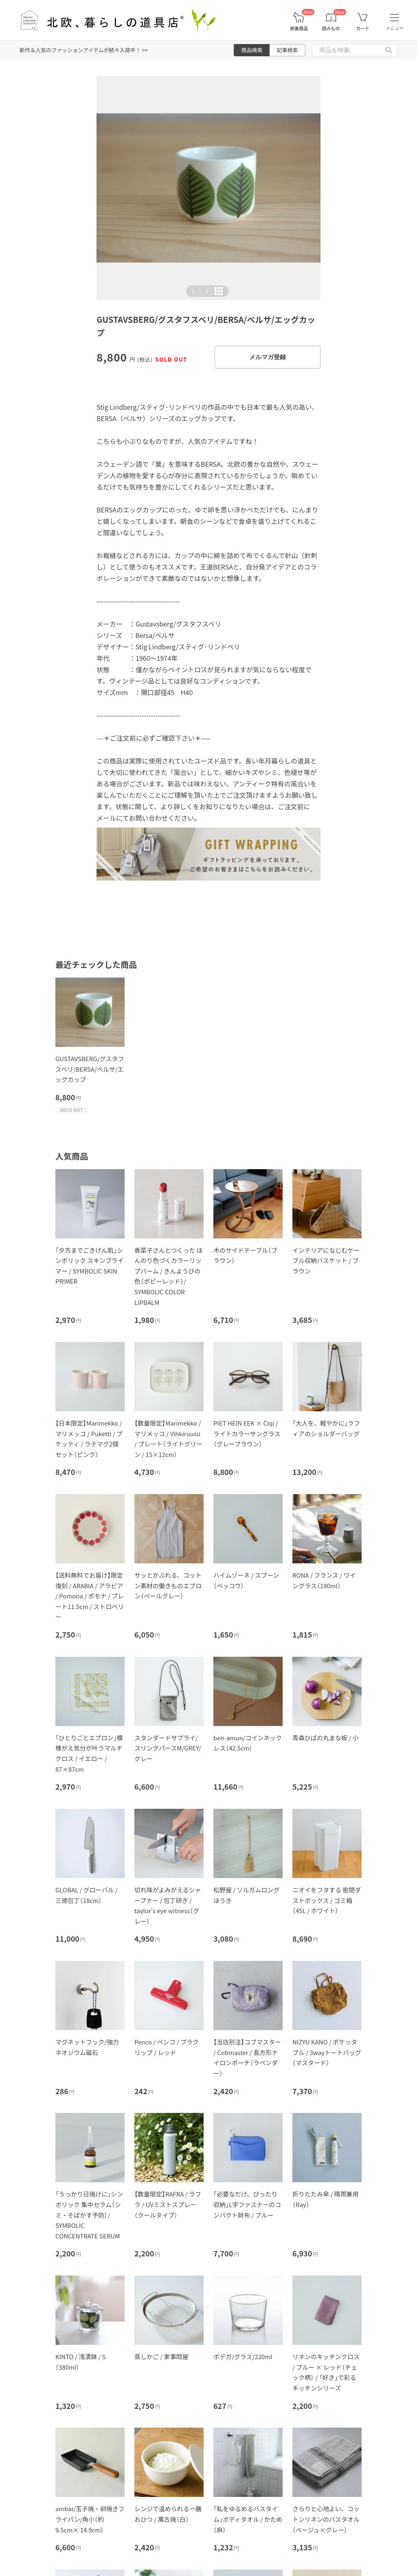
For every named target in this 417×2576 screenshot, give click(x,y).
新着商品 (299, 28)
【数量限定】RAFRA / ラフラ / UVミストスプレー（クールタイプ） (167, 2204)
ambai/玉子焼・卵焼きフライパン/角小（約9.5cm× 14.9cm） (90, 2519)
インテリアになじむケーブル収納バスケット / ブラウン (326, 1260)
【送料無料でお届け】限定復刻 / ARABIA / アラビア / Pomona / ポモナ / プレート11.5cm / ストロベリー (89, 1596)
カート (362, 28)
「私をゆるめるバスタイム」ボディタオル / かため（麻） (248, 2519)
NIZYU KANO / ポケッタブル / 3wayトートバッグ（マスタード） (326, 2052)
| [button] (200, 291)
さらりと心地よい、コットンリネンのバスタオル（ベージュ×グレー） (326, 2519)
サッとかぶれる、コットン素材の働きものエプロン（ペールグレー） (168, 1585)
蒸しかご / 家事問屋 (161, 2356)
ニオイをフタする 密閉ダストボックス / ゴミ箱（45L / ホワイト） (326, 1900)
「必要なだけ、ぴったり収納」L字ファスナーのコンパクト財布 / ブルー (247, 2204)
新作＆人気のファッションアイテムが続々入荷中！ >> (84, 50)
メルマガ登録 (267, 356)
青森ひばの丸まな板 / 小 (325, 1737)
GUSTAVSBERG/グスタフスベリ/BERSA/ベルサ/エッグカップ (89, 1069)
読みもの (331, 28)
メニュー (395, 28)
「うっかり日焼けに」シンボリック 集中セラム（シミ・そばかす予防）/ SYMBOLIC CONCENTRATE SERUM (89, 2215)
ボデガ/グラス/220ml (242, 2356)
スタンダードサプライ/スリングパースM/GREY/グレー (167, 1748)
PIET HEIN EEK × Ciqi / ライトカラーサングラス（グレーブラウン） (246, 1433)
